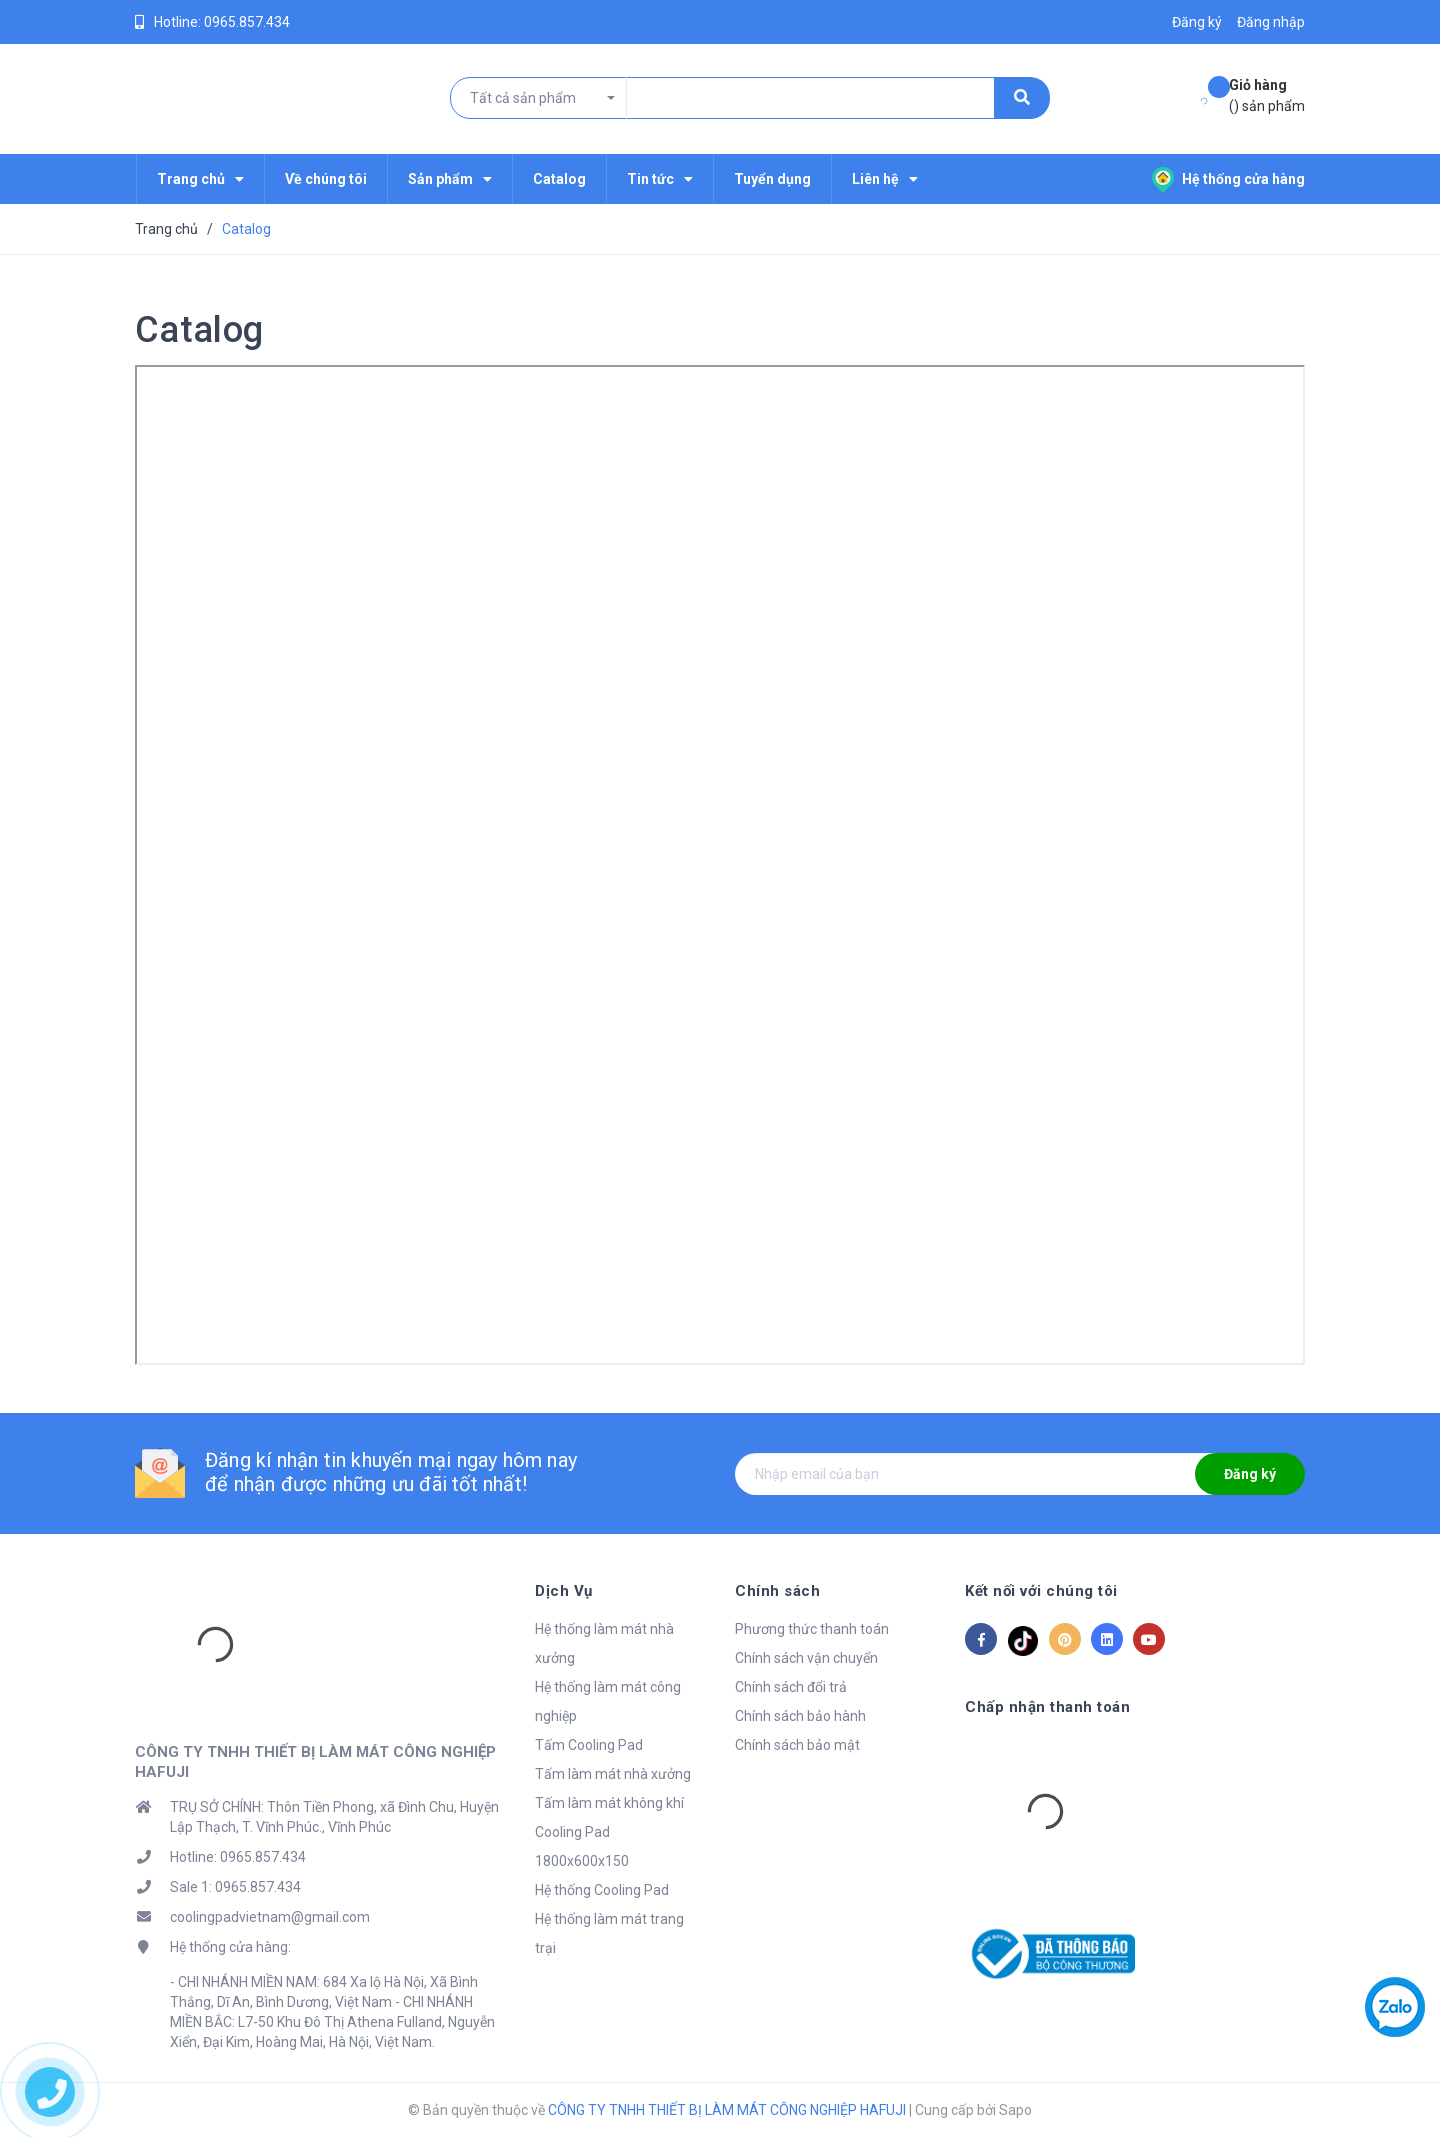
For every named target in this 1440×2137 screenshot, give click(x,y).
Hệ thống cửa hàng (1228, 179)
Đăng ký (1250, 1474)
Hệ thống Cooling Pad (602, 1890)
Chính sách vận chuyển (806, 1658)
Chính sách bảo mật (797, 1745)
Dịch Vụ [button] (564, 1591)
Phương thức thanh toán (812, 1629)
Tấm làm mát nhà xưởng (613, 1774)
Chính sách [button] (777, 1591)
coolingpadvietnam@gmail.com (270, 1917)
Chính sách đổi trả (791, 1687)
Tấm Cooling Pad (589, 1745)
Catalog (199, 330)
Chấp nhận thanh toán (1047, 1707)
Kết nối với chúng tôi (1041, 1591)
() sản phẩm (1267, 94)
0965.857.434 (247, 22)
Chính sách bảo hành (800, 1716)
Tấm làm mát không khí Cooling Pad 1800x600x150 (609, 1832)
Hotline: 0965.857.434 (238, 1857)
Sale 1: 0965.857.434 (235, 1887)
